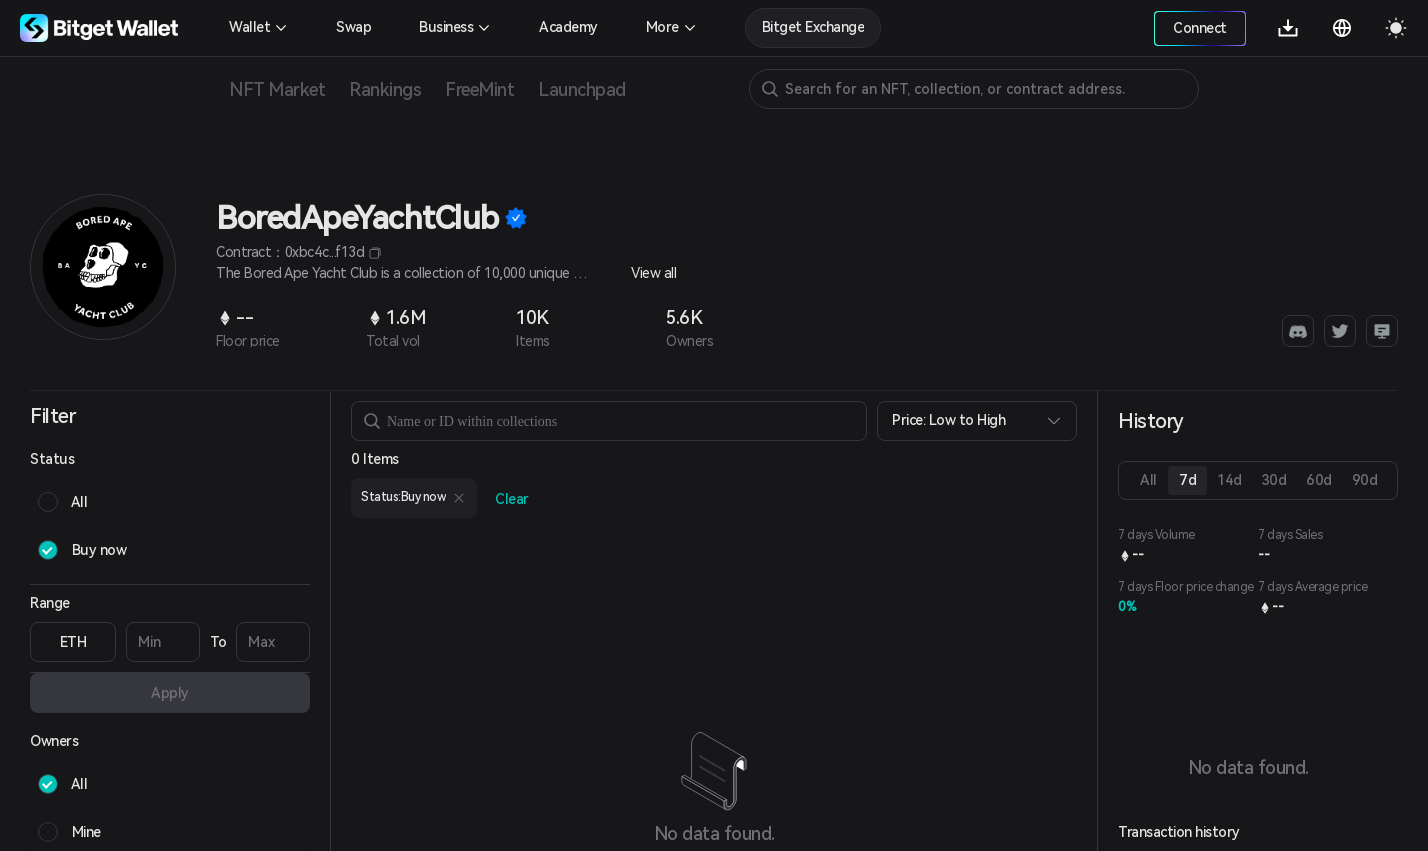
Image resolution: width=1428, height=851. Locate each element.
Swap (353, 27)
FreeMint (479, 89)
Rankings (385, 89)
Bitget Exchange (813, 27)
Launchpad (582, 89)
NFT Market (277, 89)
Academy (568, 27)
